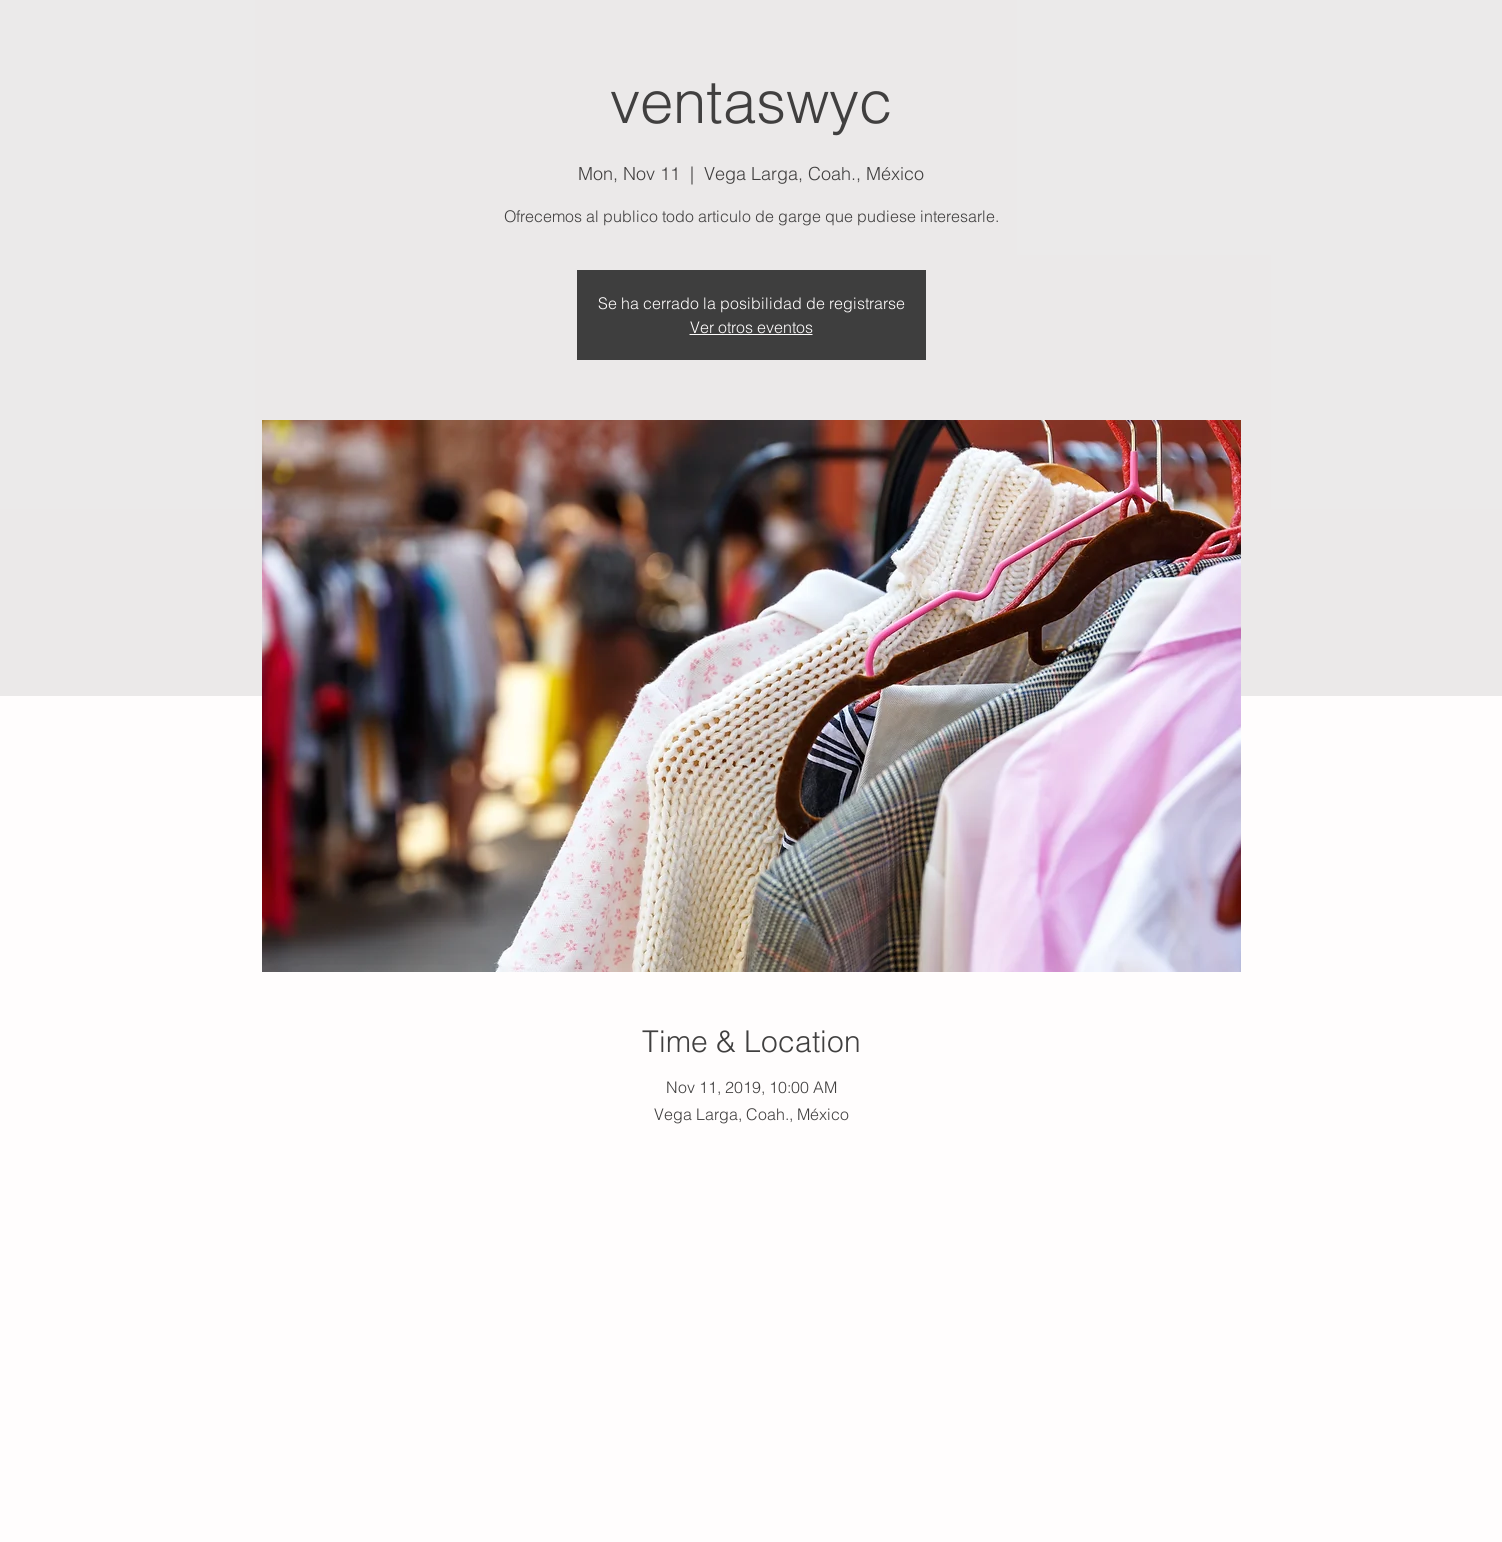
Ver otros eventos (751, 327)
